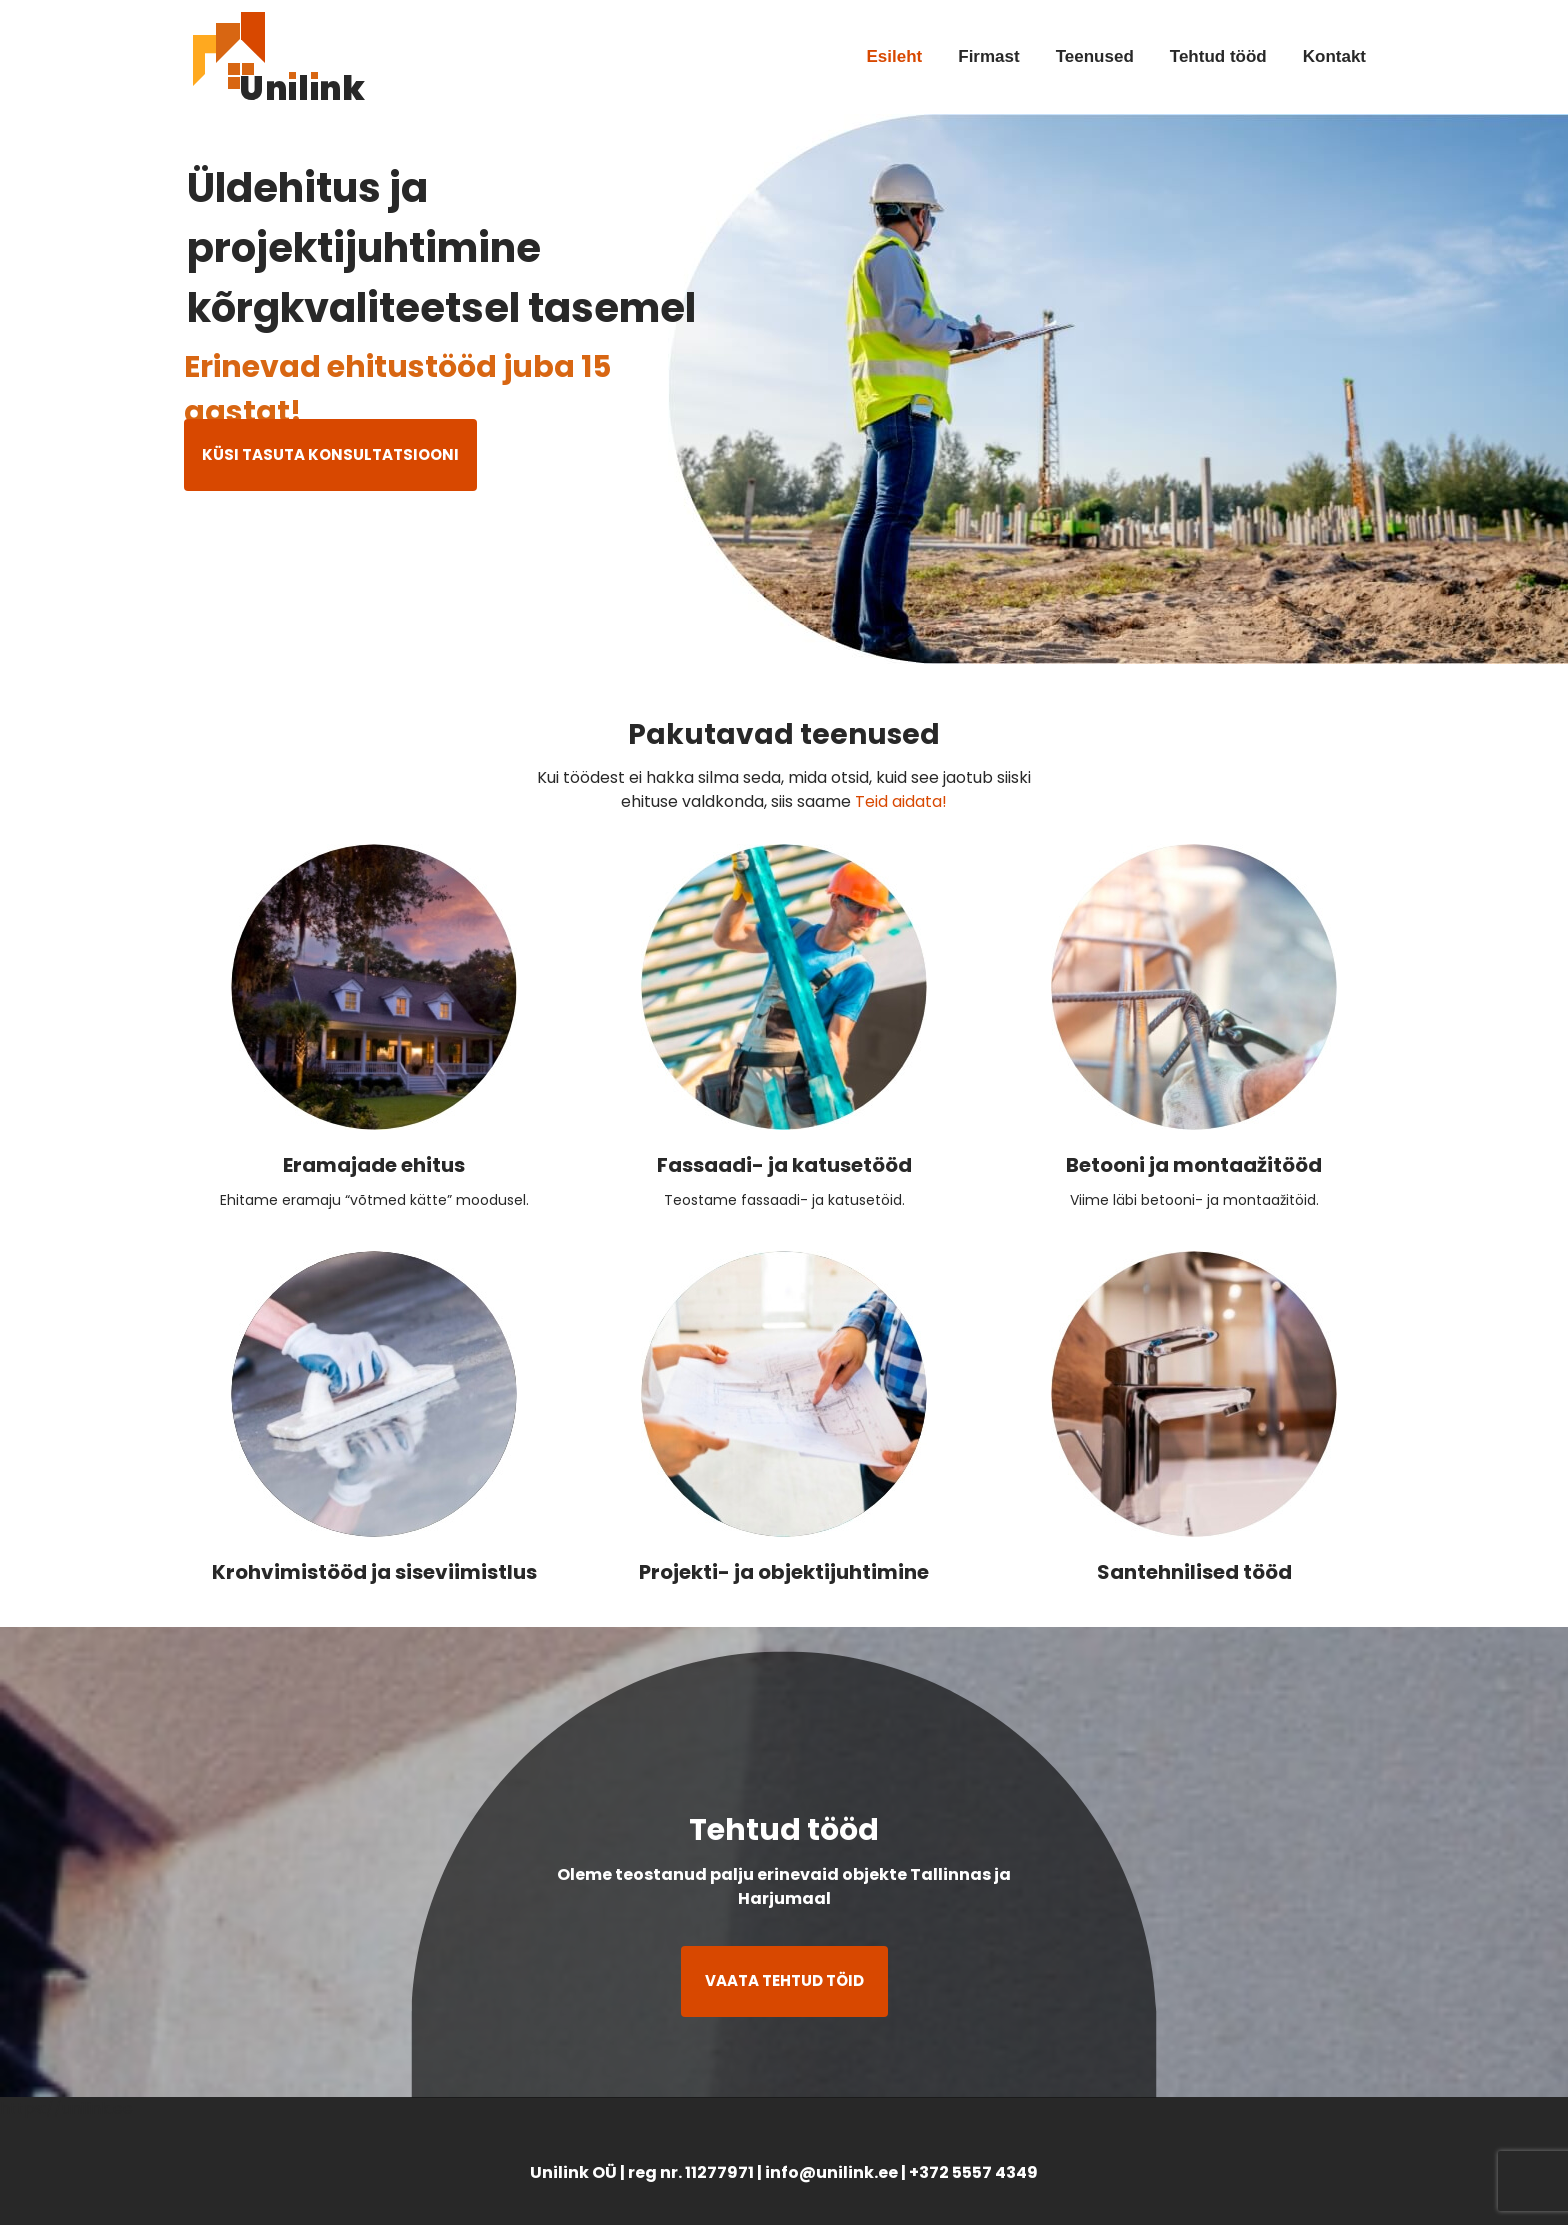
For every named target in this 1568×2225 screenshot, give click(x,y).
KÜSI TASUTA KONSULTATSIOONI (330, 454)
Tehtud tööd (1218, 56)
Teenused (1095, 56)
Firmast (988, 56)
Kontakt (1334, 56)
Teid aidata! (901, 801)
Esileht (895, 56)
